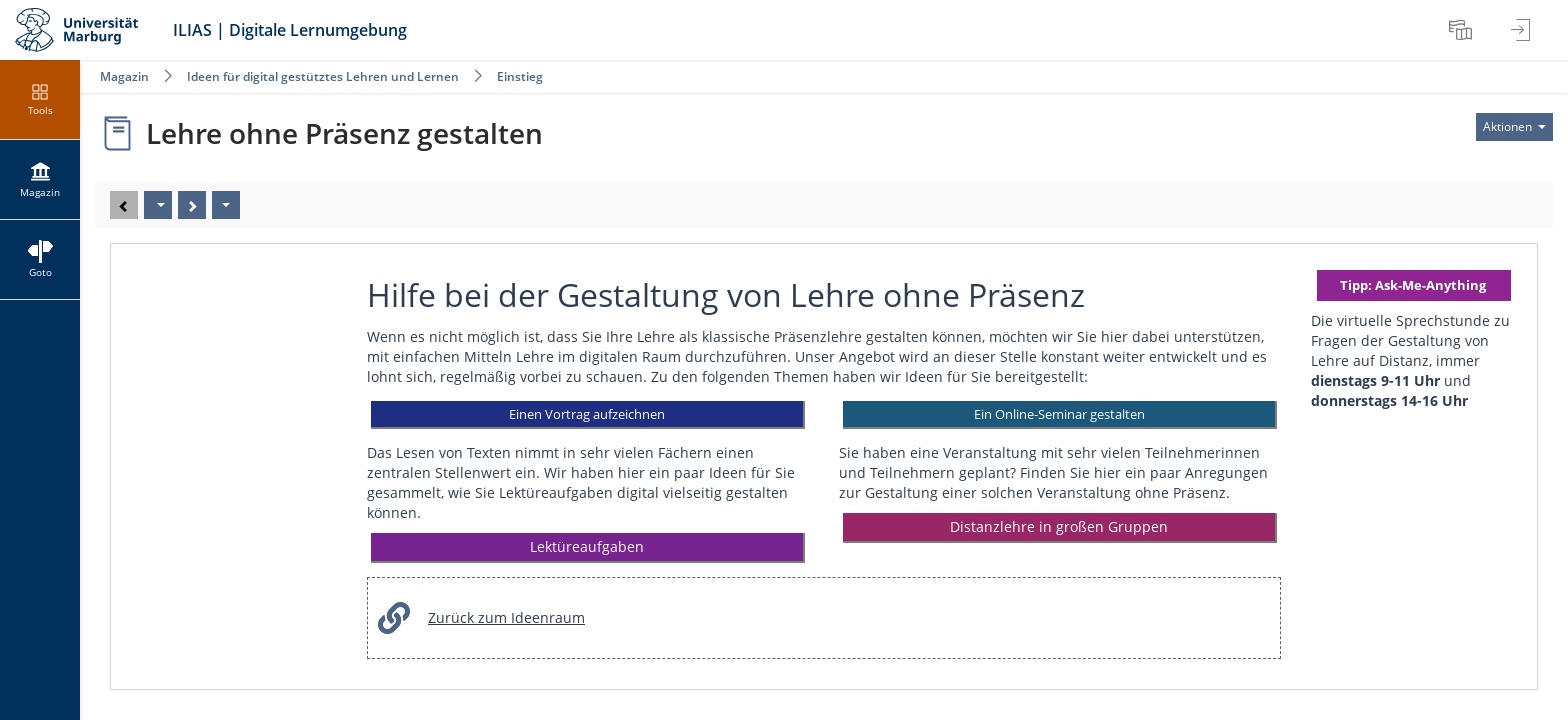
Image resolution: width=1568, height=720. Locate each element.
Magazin (124, 76)
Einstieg (520, 76)
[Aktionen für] (1514, 127)
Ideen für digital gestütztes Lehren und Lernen (323, 76)
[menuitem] (1463, 30)
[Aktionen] (226, 205)
